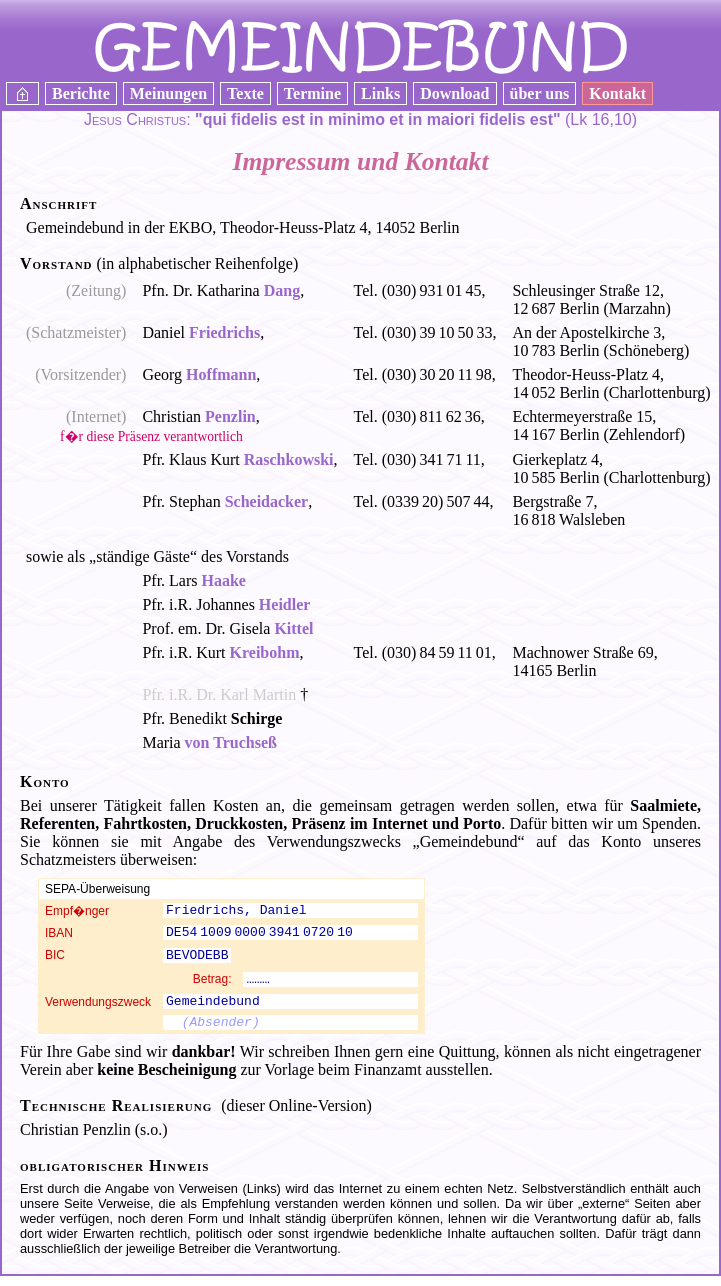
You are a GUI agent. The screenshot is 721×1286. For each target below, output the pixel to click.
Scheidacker (267, 501)
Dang (282, 290)
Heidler (285, 604)
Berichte (81, 93)
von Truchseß (231, 742)
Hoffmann (221, 374)
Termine (312, 93)
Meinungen (168, 93)
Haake (224, 580)
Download (454, 93)
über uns (540, 93)
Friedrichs (224, 332)
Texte (245, 93)
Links (380, 93)
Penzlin (230, 416)
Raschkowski (289, 459)
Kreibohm (265, 652)
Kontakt (617, 93)
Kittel (293, 628)
